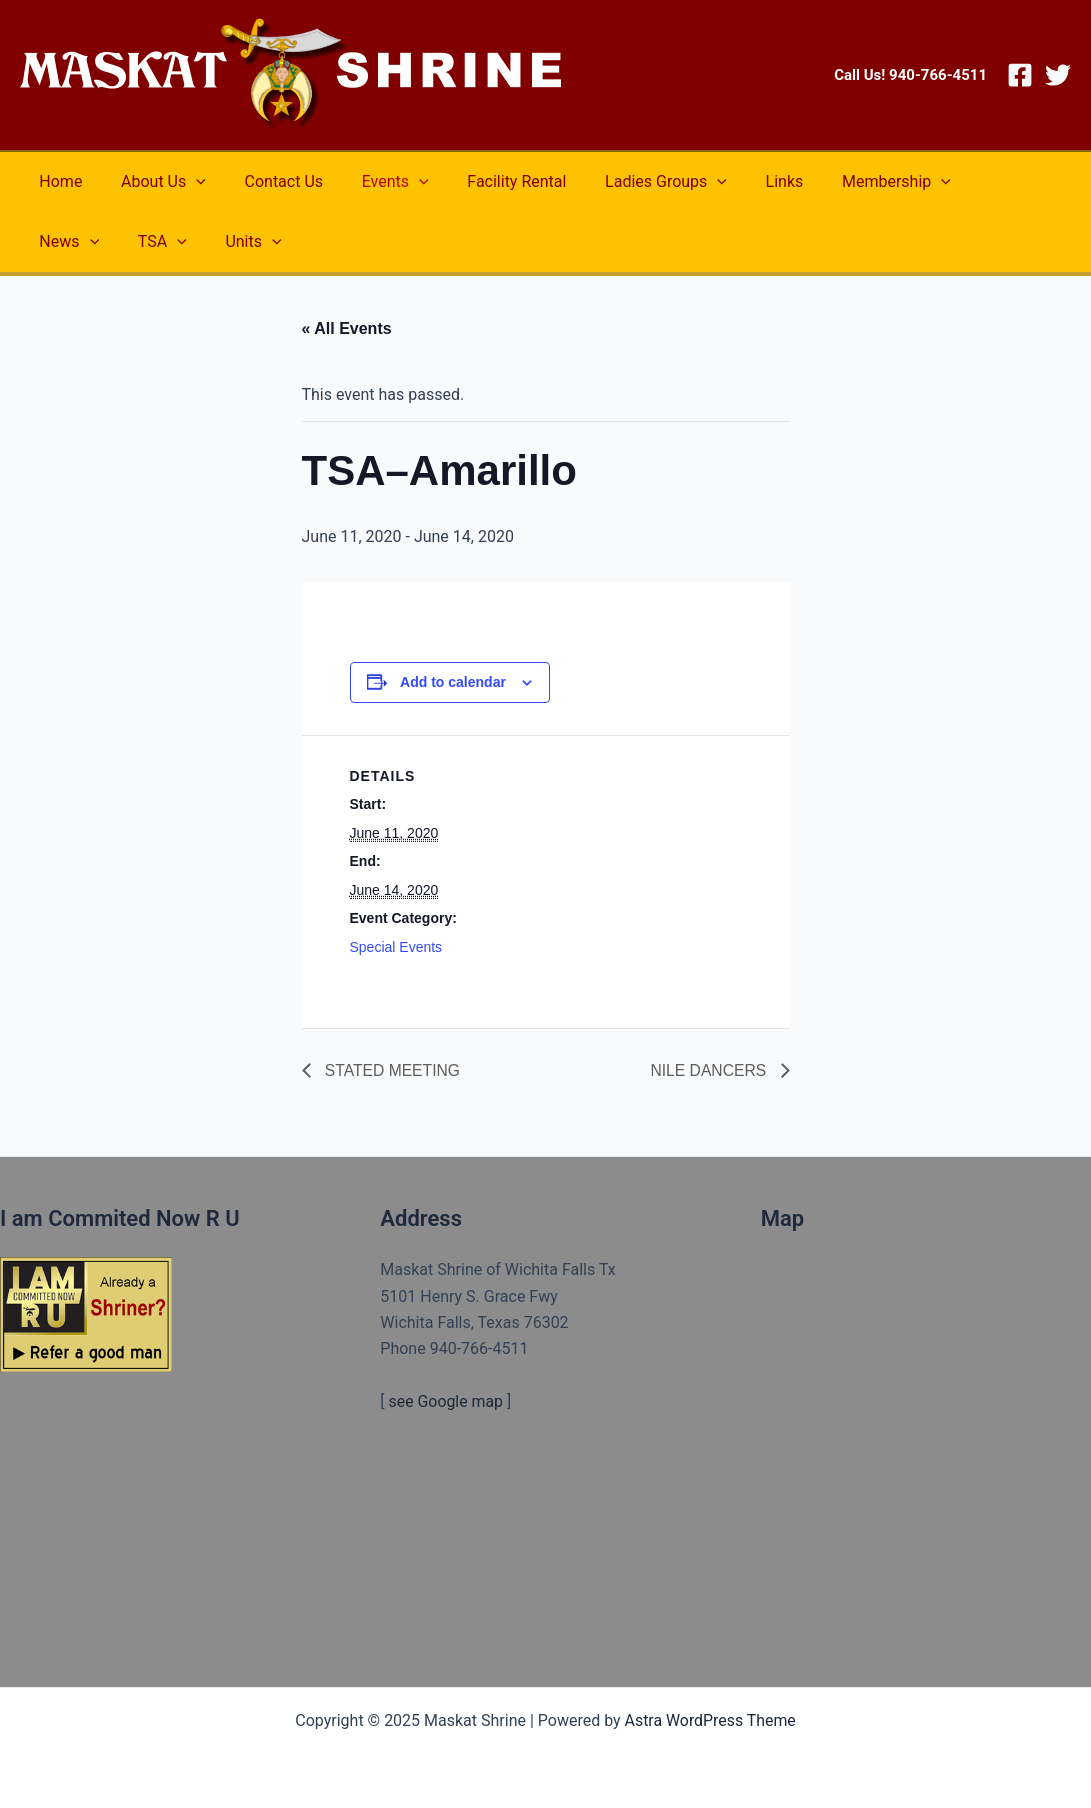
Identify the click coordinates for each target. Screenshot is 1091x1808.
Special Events (396, 947)
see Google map (446, 1401)
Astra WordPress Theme (710, 1720)
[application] (186, 182)
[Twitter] (1058, 75)
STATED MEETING (392, 1070)
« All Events (347, 328)
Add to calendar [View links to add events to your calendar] (453, 682)
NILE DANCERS (709, 1070)
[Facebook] (1020, 75)
